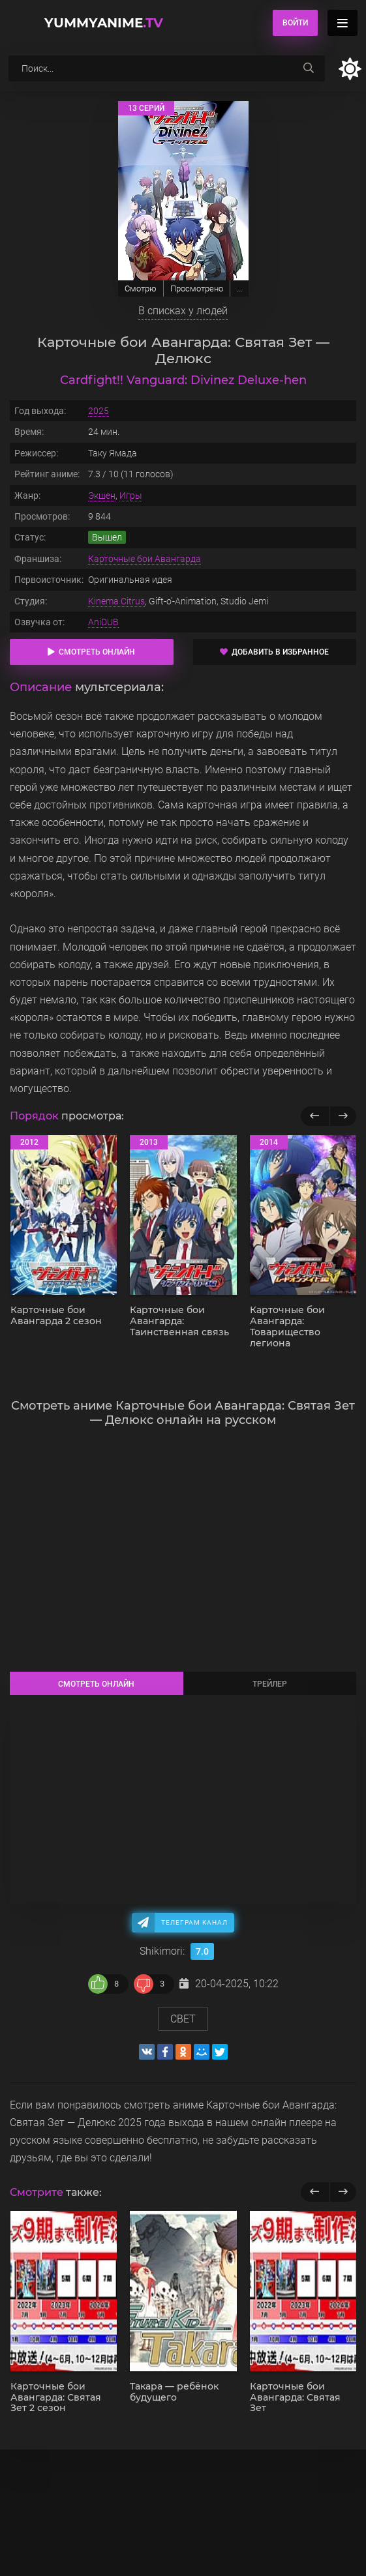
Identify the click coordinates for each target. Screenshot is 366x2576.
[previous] (315, 2192)
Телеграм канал (194, 1922)
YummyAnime (103, 23)
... (239, 288)
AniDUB (103, 622)
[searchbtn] (308, 68)
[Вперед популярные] (343, 1116)
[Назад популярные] (315, 1116)
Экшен (101, 495)
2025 (98, 411)
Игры (130, 495)
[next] (343, 2192)
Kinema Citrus (116, 601)
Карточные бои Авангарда (144, 559)
